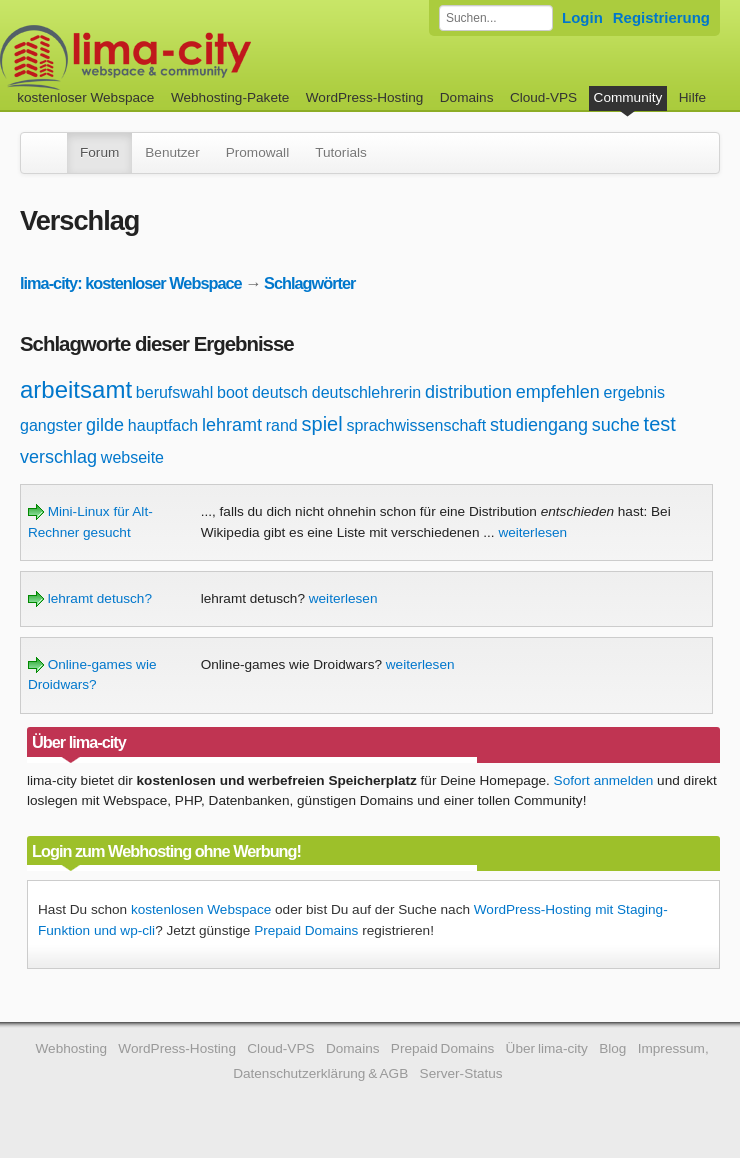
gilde (105, 425)
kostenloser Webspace (85, 97)
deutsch (280, 392)
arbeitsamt (76, 389)
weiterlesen (532, 532)
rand (282, 425)
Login (582, 17)
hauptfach (163, 425)
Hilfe (692, 97)
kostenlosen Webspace (201, 909)
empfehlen (558, 392)
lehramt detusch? (90, 598)
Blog (612, 1048)
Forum (99, 152)
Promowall (257, 152)
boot (232, 392)
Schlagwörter (309, 283)
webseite (132, 457)
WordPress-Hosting (365, 97)
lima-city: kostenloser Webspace (131, 283)
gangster (51, 425)
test (660, 424)
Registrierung (661, 17)
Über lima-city (547, 1048)
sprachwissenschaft (416, 425)
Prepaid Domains (306, 930)
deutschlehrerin (366, 392)
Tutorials (341, 152)
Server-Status (461, 1073)
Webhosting (71, 1048)
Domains (467, 97)
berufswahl (174, 392)
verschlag (58, 457)
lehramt (232, 425)
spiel (322, 424)
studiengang (539, 425)
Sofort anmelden (604, 780)
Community (628, 97)
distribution (468, 392)
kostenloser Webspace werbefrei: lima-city (200, 57)
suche (616, 425)
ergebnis (634, 392)
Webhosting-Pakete (230, 97)
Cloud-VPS (543, 97)
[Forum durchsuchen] (496, 18)
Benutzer (172, 152)
